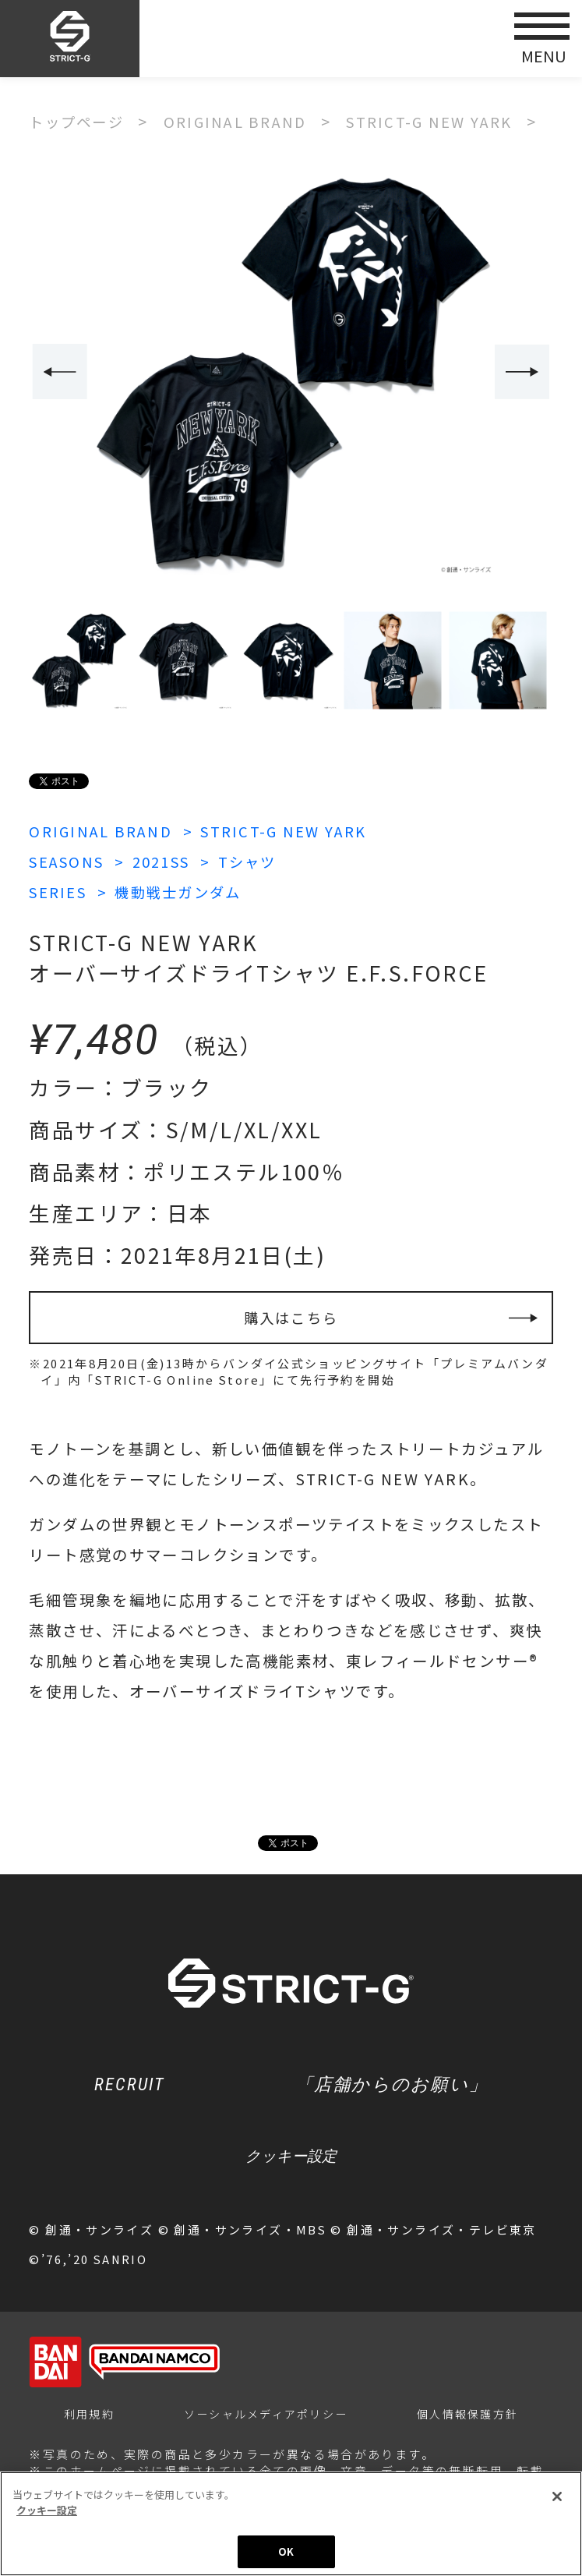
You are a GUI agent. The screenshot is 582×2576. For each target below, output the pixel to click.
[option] (291, 373)
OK (286, 2553)
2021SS (173, 861)
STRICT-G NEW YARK (298, 830)
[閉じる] (557, 2498)
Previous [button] (58, 372)
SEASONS (70, 861)
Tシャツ (266, 861)
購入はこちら (290, 1320)
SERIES (59, 892)
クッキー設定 (291, 2165)
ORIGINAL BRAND (104, 830)
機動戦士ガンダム (188, 892)
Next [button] (524, 372)
